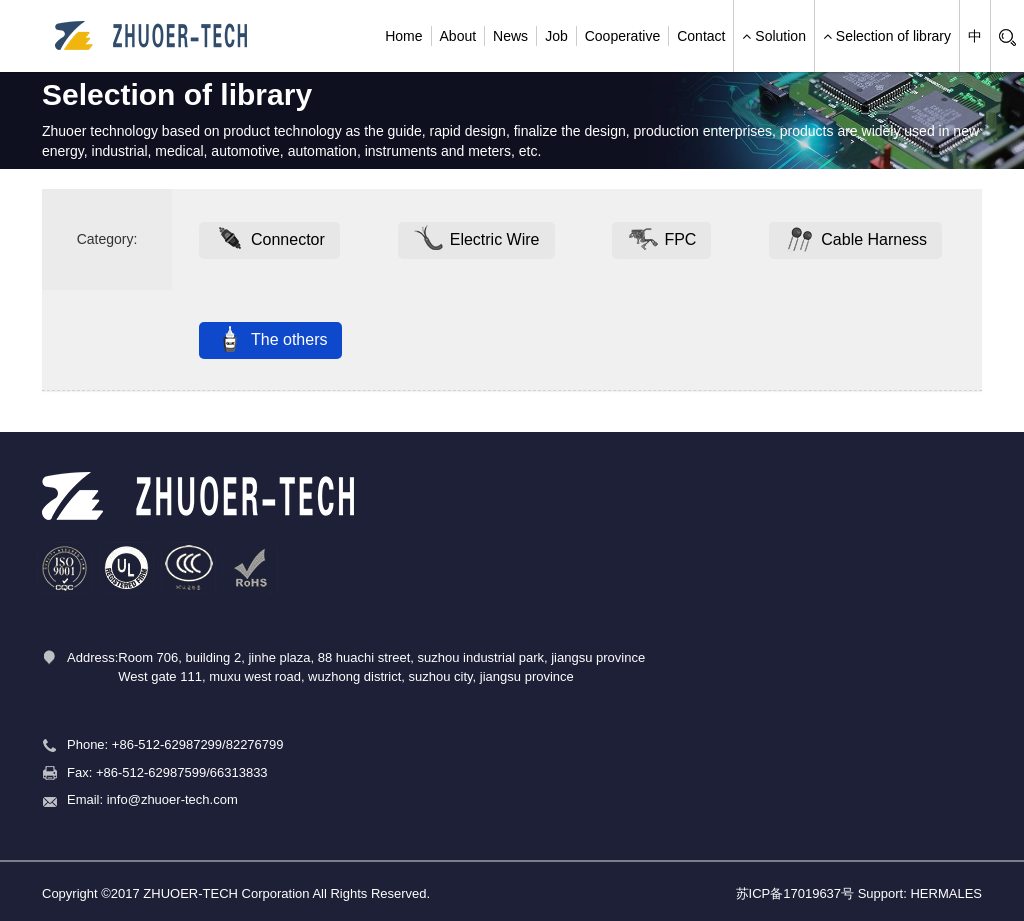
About (458, 36)
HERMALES (946, 893)
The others (270, 340)
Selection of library (887, 36)
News (510, 36)
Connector (269, 240)
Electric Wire (476, 240)
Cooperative (623, 36)
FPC (661, 240)
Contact (701, 36)
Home (403, 36)
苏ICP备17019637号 (795, 893)
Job (556, 36)
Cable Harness (855, 240)
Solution (773, 36)
